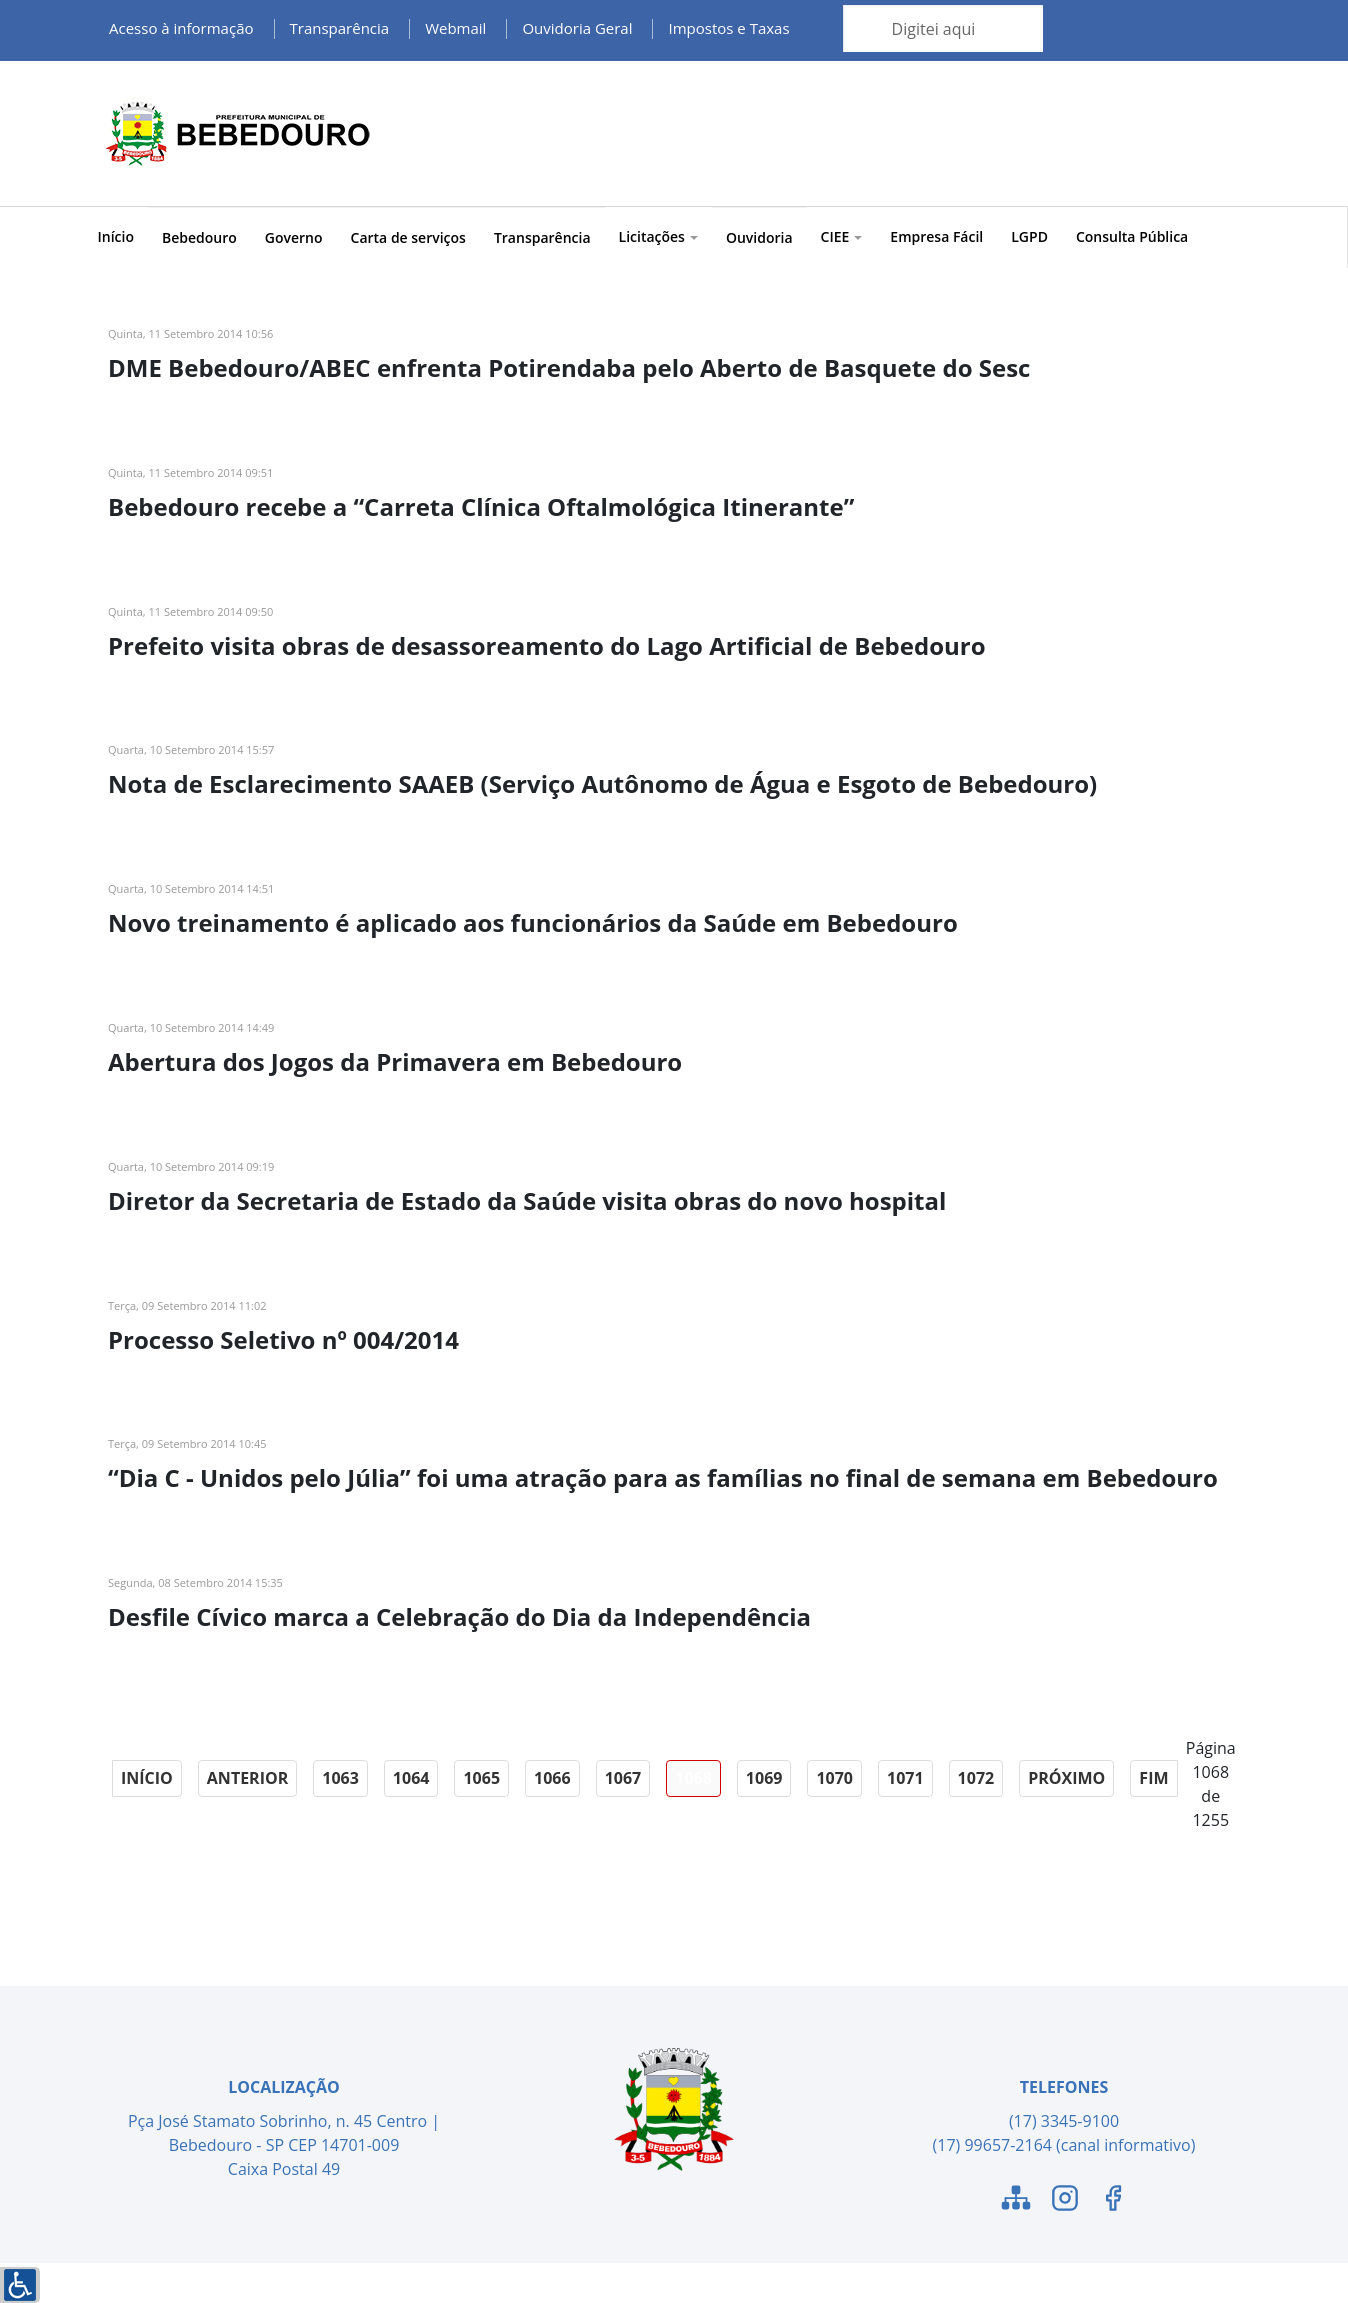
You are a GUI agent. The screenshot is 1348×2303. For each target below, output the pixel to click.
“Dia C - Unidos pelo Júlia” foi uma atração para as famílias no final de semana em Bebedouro (663, 1477)
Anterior (247, 1778)
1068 (693, 1778)
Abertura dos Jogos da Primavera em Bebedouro (395, 1061)
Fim (1153, 1778)
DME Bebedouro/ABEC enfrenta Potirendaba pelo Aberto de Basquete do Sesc (569, 367)
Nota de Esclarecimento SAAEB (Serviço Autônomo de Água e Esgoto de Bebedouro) (602, 783)
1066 (552, 1778)
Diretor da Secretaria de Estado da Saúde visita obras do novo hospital (527, 1200)
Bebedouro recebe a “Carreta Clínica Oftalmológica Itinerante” (481, 506)
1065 (481, 1778)
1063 (340, 1778)
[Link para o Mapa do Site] (1016, 2201)
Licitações (658, 236)
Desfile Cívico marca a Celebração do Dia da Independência (459, 1616)
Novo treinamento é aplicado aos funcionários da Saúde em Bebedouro (533, 922)
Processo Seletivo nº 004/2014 (283, 1339)
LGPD (1029, 236)
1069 (764, 1778)
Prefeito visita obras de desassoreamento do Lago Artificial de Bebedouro (547, 645)
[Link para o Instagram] (1065, 2201)
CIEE (842, 236)
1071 (905, 1778)
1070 (834, 1778)
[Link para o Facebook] (1113, 2201)
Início (116, 236)
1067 (623, 1778)
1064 (411, 1778)
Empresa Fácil (936, 236)
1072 (976, 1778)
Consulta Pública (1132, 236)
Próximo (1066, 1778)
